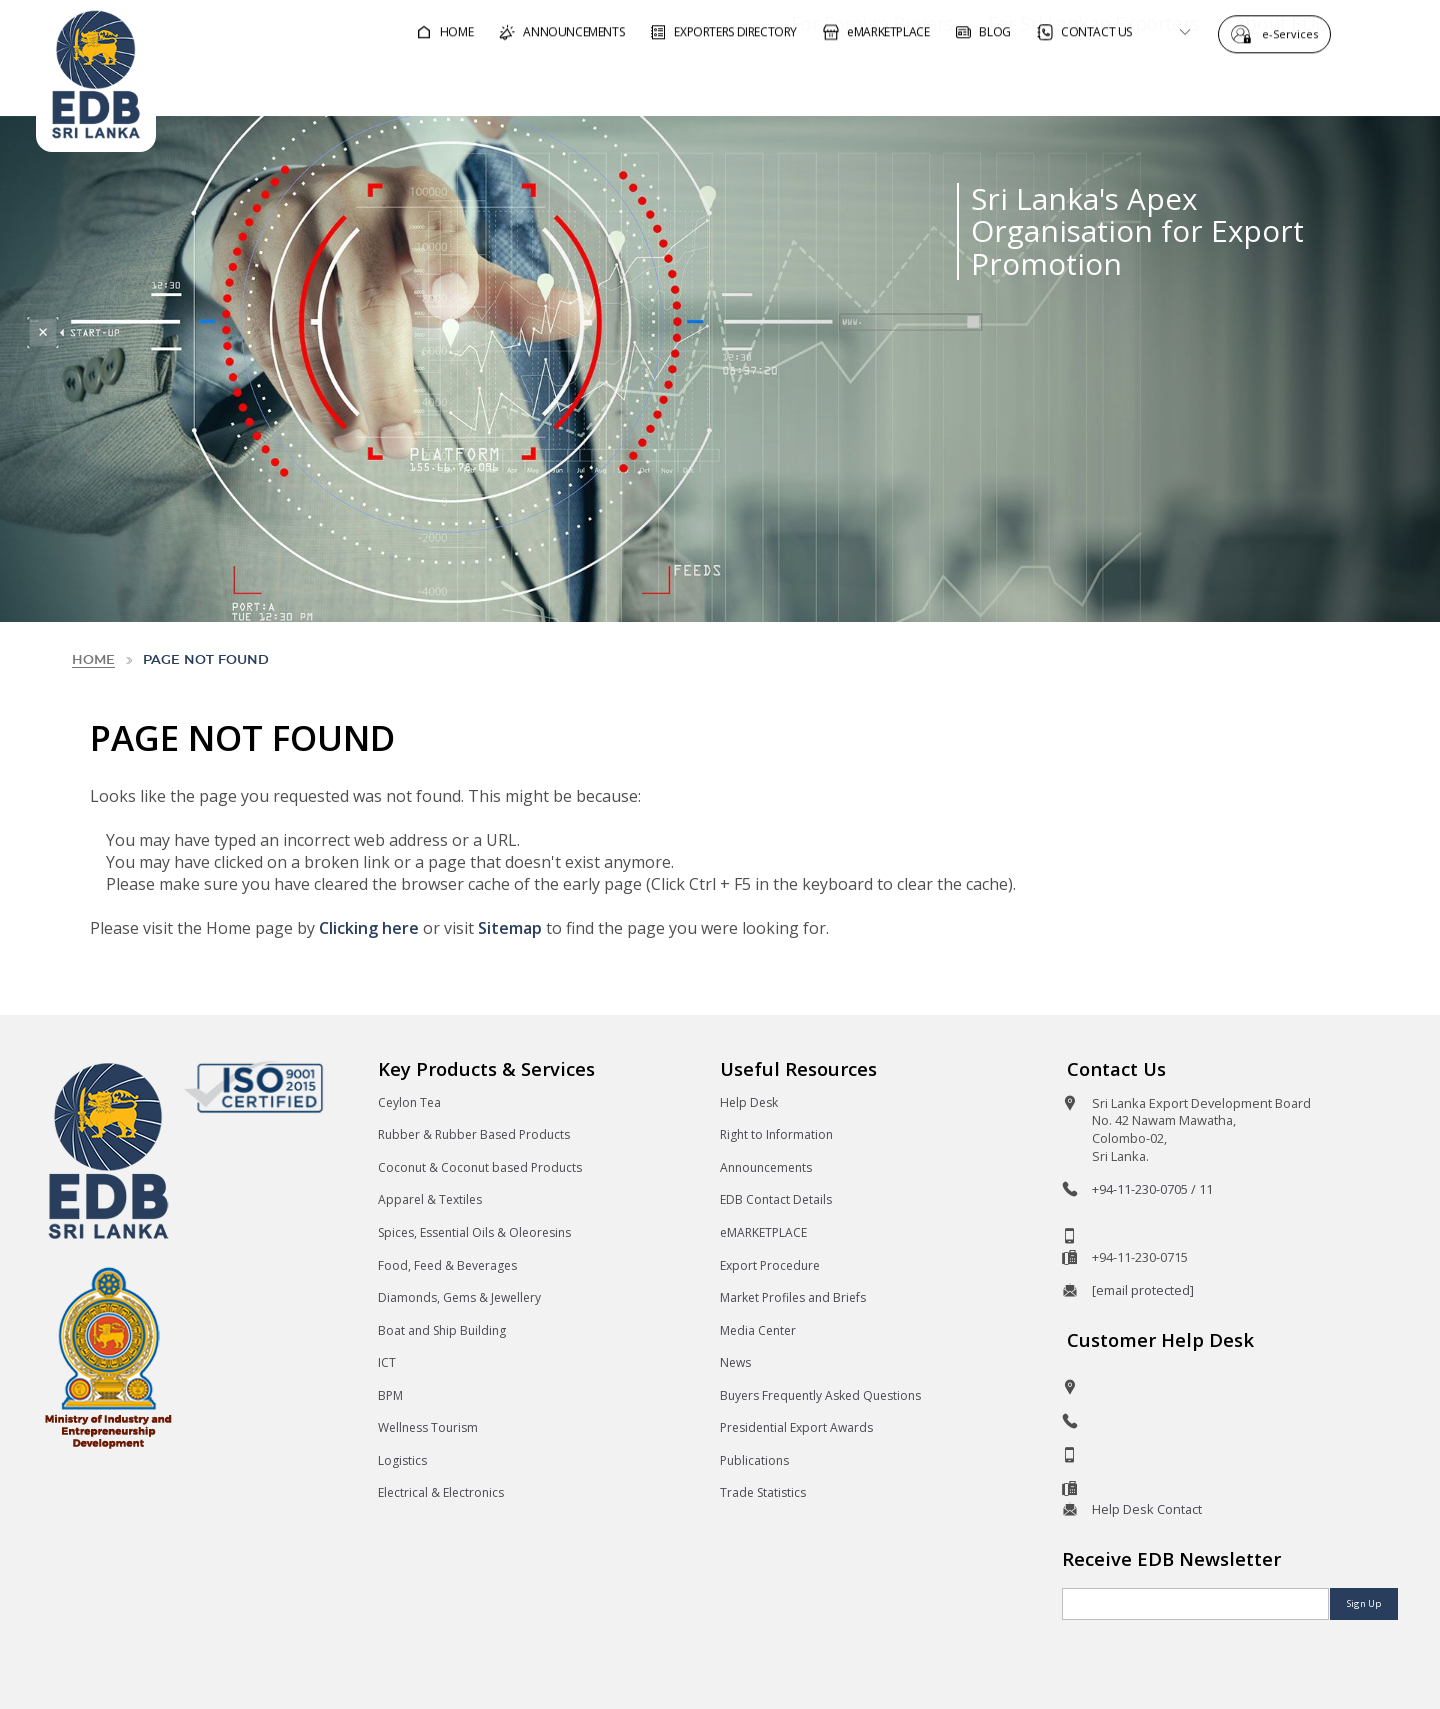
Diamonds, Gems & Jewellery (459, 1297)
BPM (390, 1395)
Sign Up (1364, 1603)
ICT (387, 1362)
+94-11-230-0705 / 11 (1152, 1189)
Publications (754, 1460)
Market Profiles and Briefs (793, 1297)
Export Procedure (770, 1265)
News (735, 1362)
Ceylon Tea (409, 1102)
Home (93, 660)
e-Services (1295, 32)
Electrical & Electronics (441, 1492)
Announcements (766, 1167)
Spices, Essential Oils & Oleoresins (474, 1232)
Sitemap (510, 928)
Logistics (402, 1460)
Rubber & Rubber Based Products (474, 1134)
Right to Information (776, 1134)
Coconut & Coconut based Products (480, 1167)
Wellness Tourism (428, 1427)
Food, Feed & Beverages (447, 1265)
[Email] (1195, 1604)
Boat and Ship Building (442, 1330)
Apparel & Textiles (430, 1199)
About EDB (1224, 83)
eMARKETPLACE (763, 1232)
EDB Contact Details (776, 1199)
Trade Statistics (763, 1492)
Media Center (758, 1330)
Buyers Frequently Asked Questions (820, 1395)
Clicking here (369, 928)
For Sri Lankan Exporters (1036, 83)
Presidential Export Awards (796, 1427)
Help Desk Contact (1147, 1509)
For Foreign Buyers (815, 83)
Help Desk (749, 1102)
